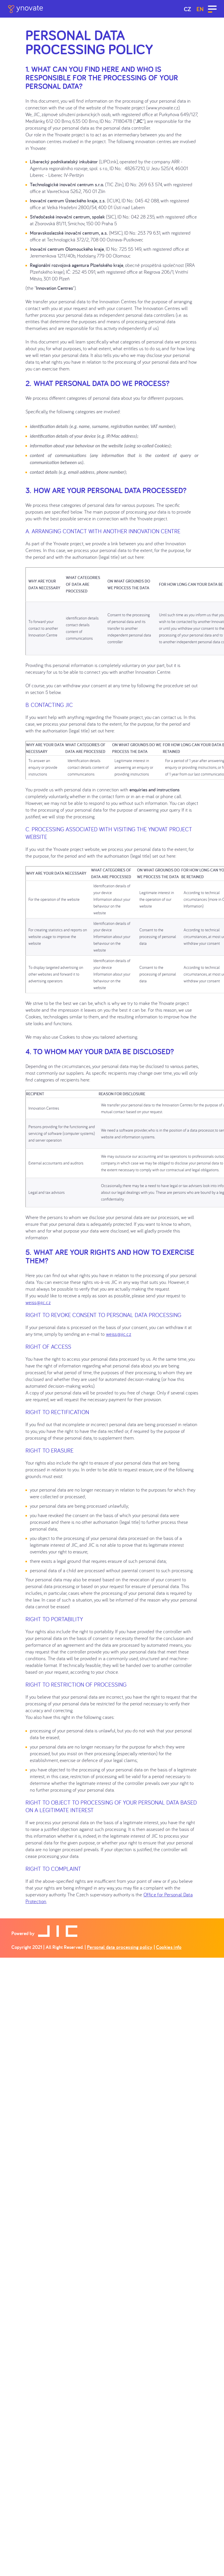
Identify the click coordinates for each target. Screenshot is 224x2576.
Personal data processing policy (120, 1947)
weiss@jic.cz (38, 1302)
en (200, 9)
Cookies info (169, 1947)
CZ (187, 9)
